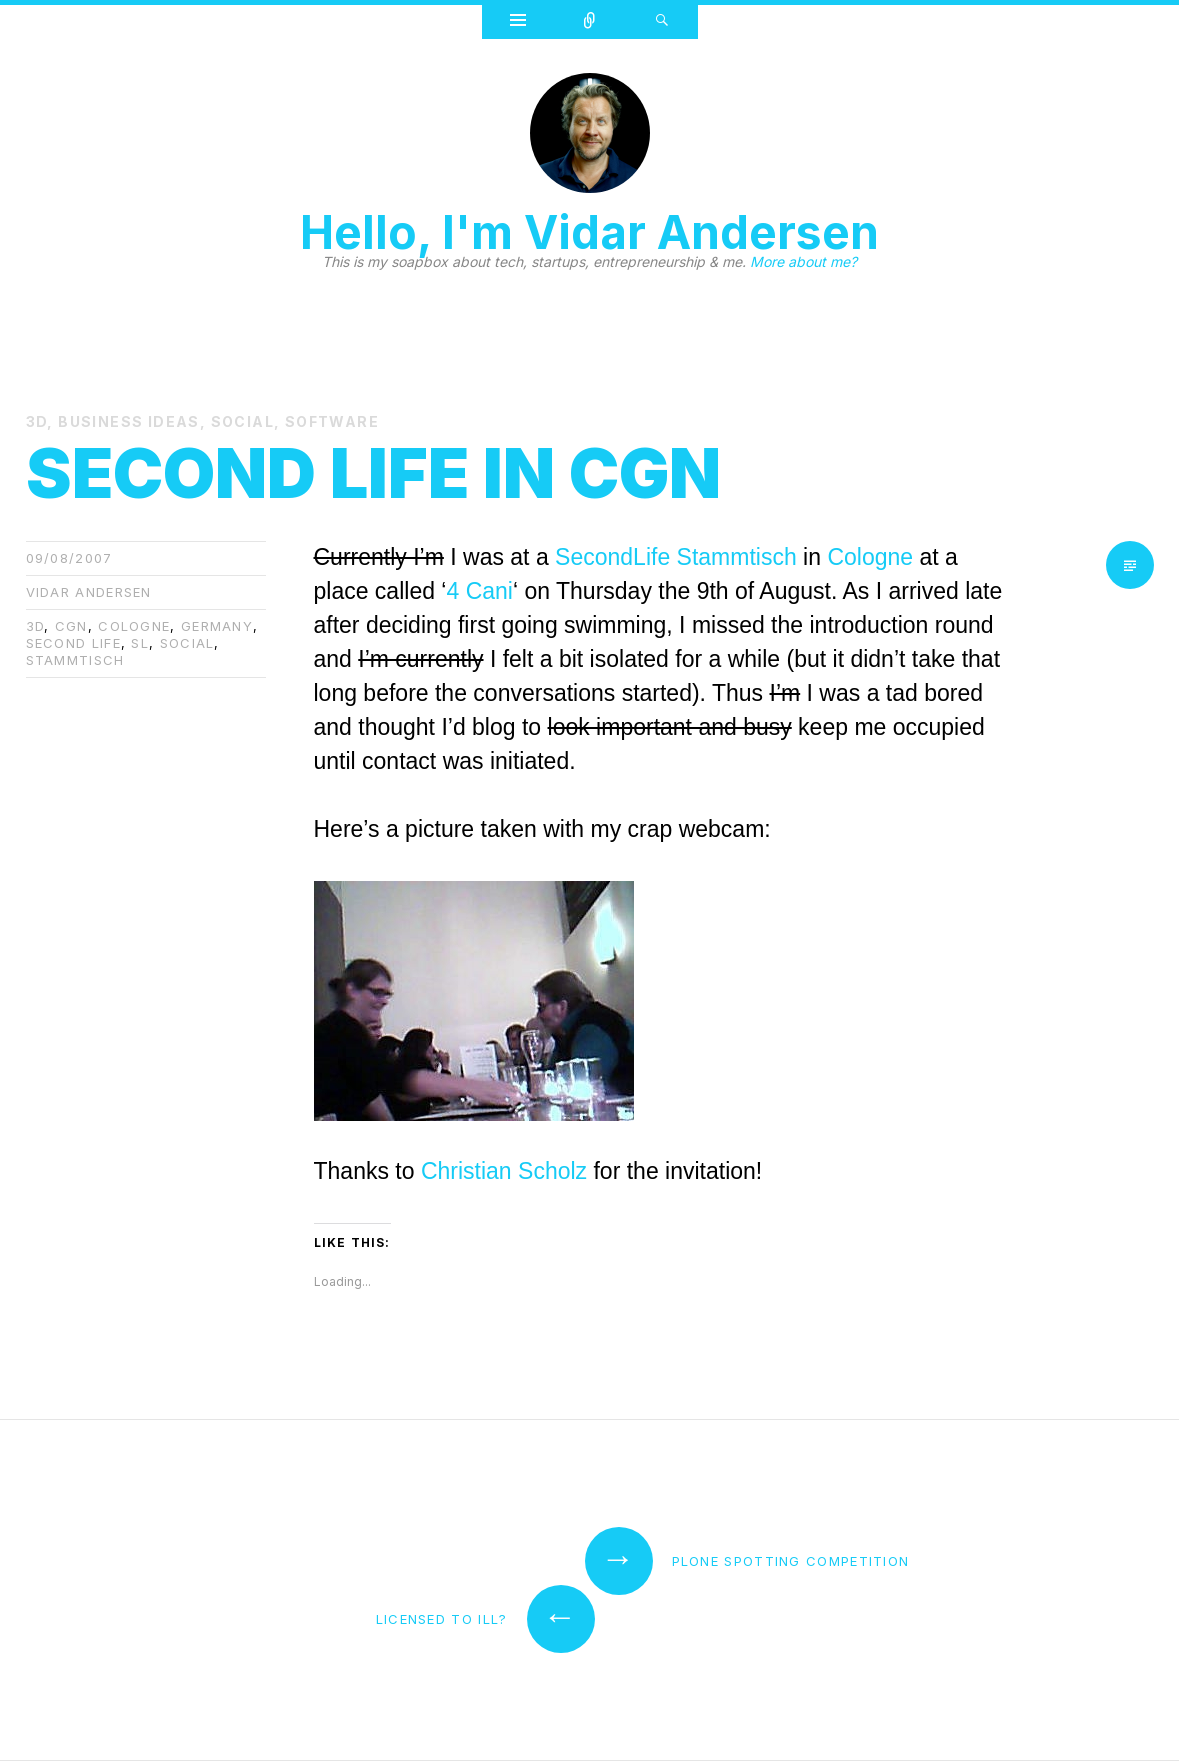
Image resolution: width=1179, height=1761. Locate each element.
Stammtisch (75, 660)
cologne (134, 626)
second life (73, 643)
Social (242, 421)
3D (37, 421)
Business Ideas (129, 421)
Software (332, 421)
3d (35, 626)
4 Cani (479, 591)
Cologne (870, 557)
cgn (71, 626)
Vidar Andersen (89, 592)
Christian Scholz (504, 1171)
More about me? (803, 261)
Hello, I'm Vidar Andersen (589, 232)
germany (217, 626)
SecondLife (612, 557)
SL (140, 643)
